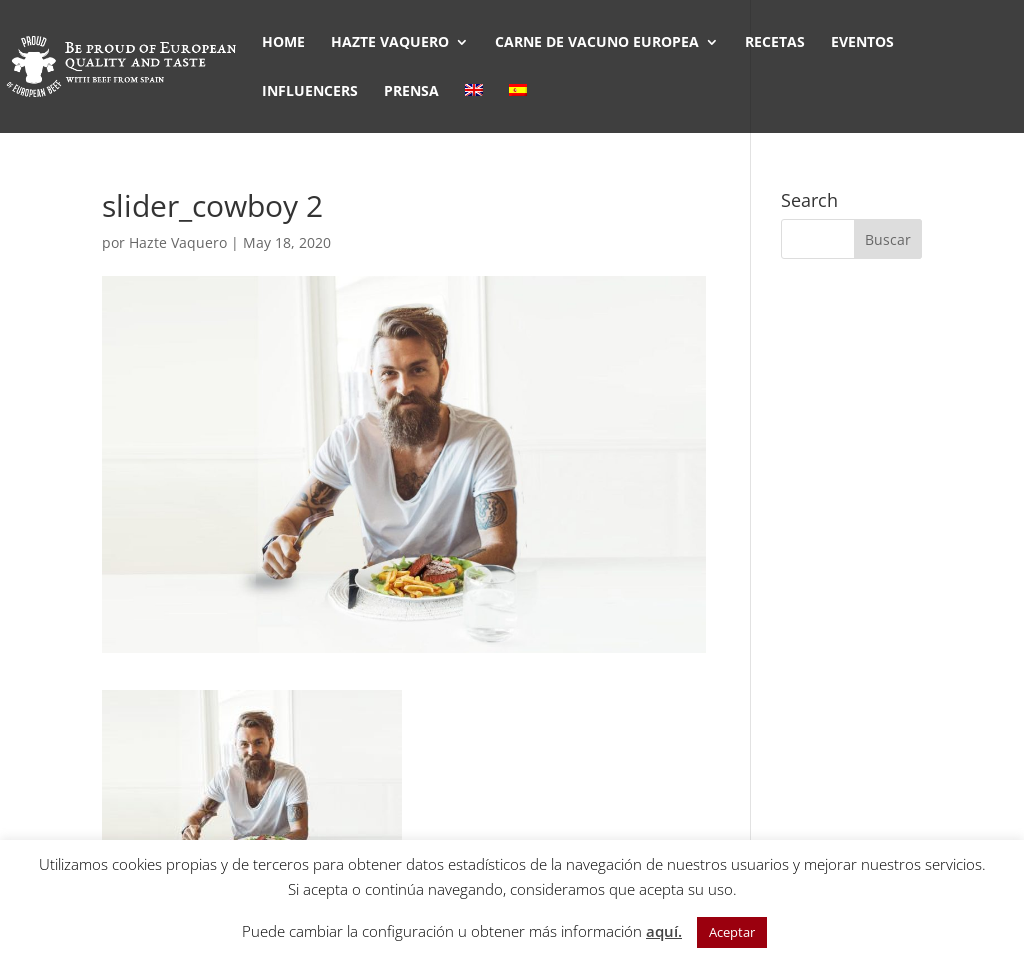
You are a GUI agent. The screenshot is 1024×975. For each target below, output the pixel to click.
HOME (283, 43)
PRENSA (411, 92)
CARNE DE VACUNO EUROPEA (597, 43)
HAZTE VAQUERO (390, 43)
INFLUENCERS (310, 92)
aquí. (664, 931)
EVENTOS (862, 43)
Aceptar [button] (732, 932)
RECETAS (775, 43)
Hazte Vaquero (178, 242)
